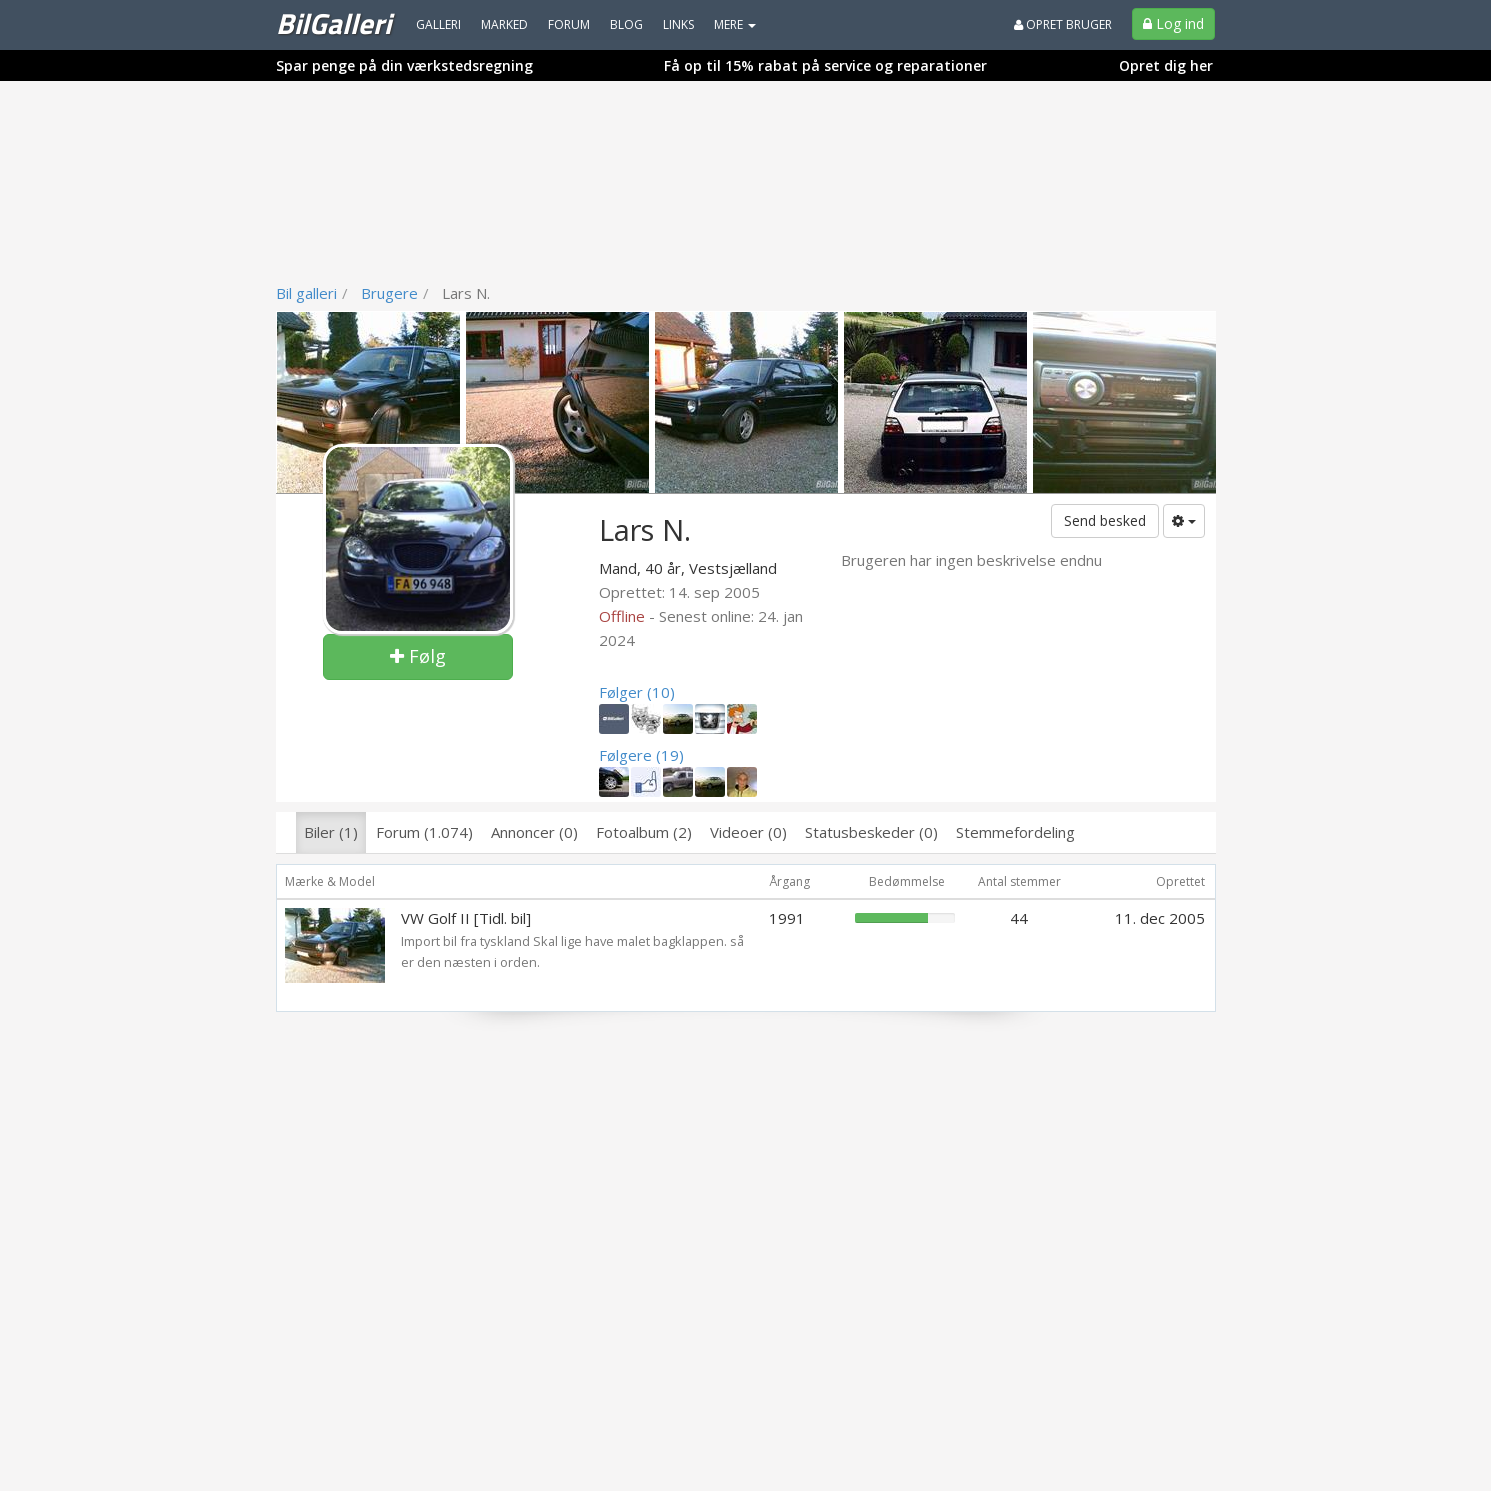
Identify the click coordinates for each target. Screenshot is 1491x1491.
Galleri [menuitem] (438, 24)
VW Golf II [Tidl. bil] (466, 918)
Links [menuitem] (678, 24)
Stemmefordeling (1015, 832)
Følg (418, 656)
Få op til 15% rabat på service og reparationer (825, 65)
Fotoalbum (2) (644, 832)
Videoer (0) (748, 832)
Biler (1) (331, 832)
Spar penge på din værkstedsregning (404, 65)
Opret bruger (1063, 24)
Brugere (389, 293)
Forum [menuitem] (569, 24)
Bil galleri (306, 293)
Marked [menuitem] (504, 24)
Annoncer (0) (534, 832)
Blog (626, 24)
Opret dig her (1166, 65)
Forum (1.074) (424, 832)
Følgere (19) (641, 755)
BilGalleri (333, 23)
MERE (735, 24)
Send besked (1105, 520)
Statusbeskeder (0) (871, 832)
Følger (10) (637, 692)
